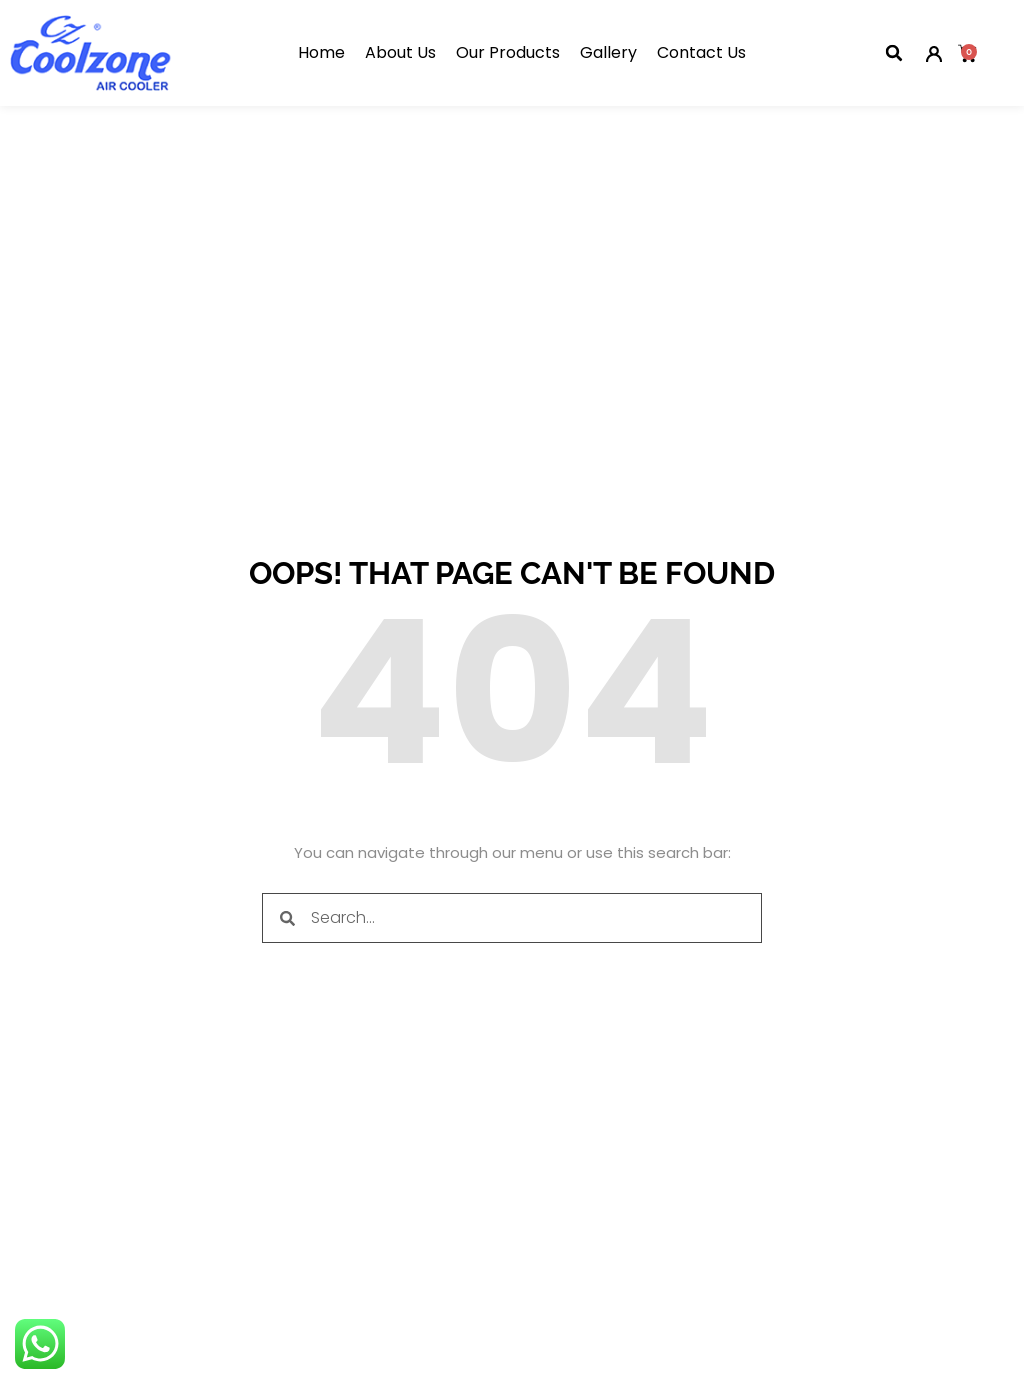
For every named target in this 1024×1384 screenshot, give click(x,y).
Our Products (508, 52)
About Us (400, 52)
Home (321, 52)
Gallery (608, 52)
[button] (894, 53)
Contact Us (701, 52)
